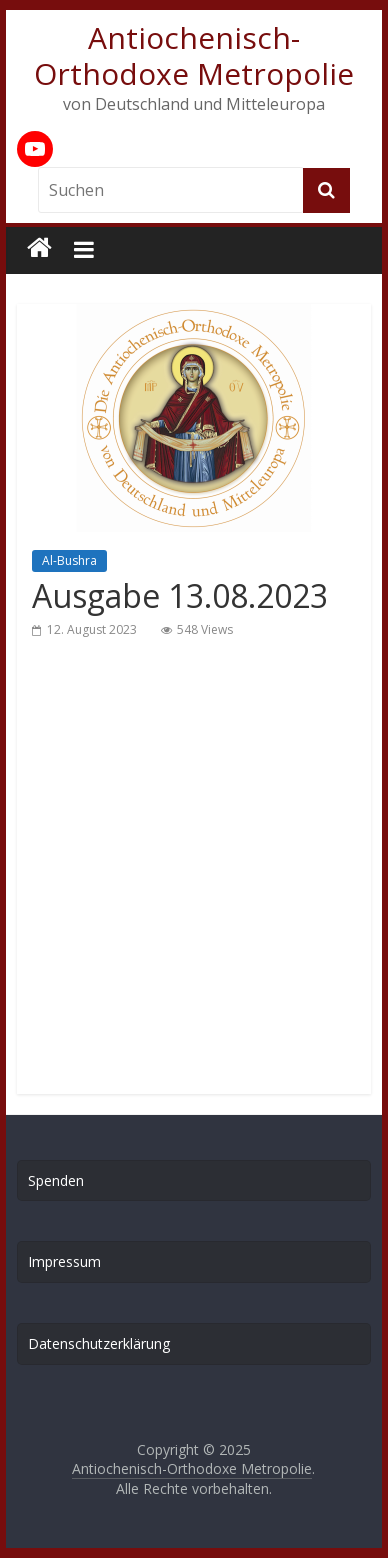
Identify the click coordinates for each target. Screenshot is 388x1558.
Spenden (56, 1180)
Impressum (64, 1261)
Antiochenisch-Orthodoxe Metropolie (194, 55)
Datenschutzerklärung (99, 1343)
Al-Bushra (69, 560)
